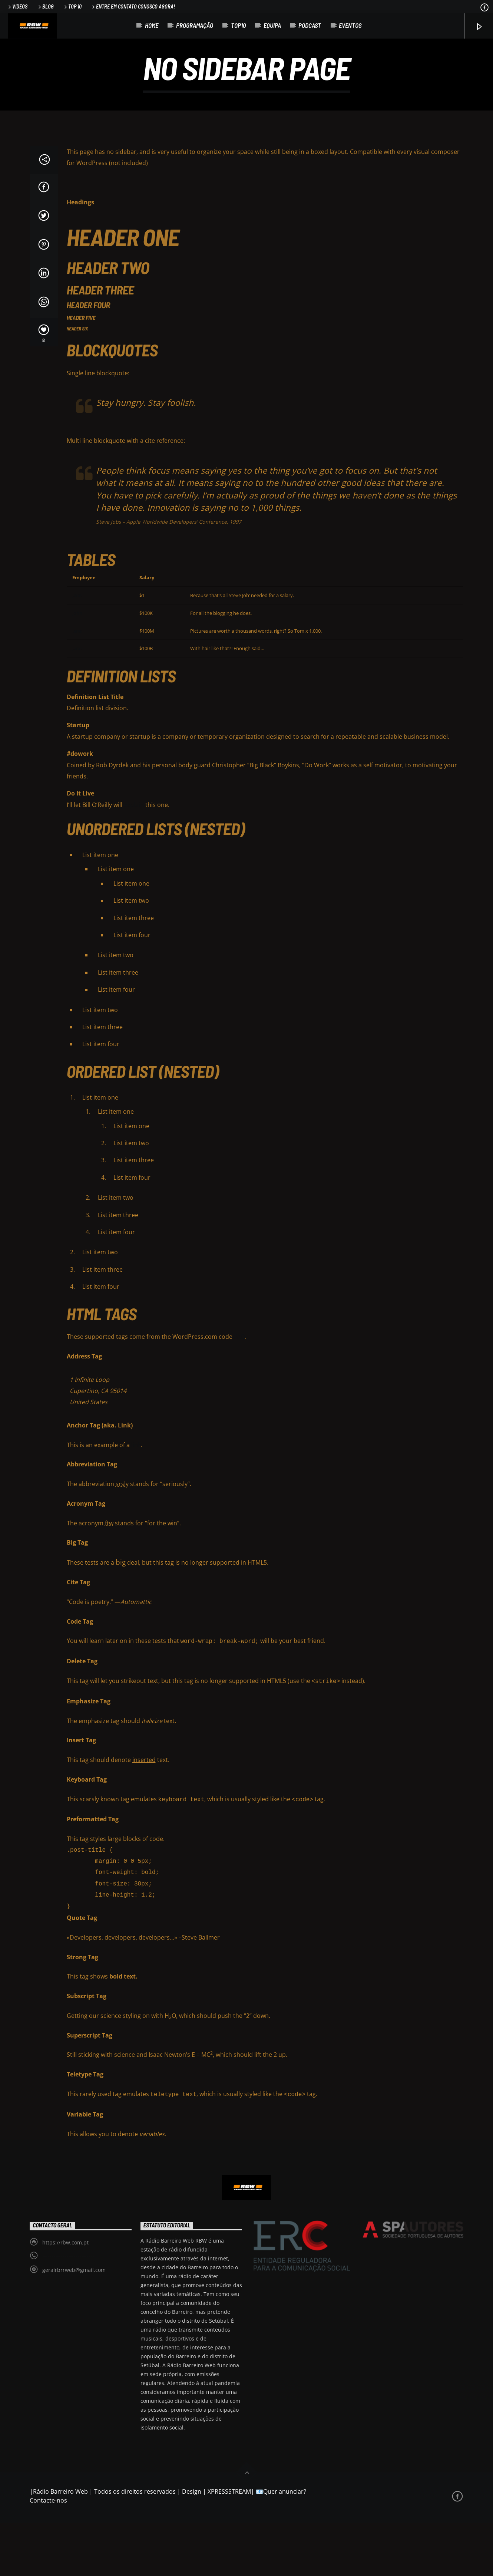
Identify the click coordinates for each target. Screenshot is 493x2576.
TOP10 (238, 25)
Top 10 (72, 6)
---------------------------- (68, 2309)
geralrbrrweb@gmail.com (74, 2323)
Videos (17, 6)
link (136, 1501)
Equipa (272, 25)
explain (134, 861)
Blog (45, 6)
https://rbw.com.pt (65, 2295)
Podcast (309, 25)
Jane (77, 651)
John (77, 669)
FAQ (239, 1393)
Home (151, 25)
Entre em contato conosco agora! (133, 6)
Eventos (350, 25)
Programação (194, 25)
